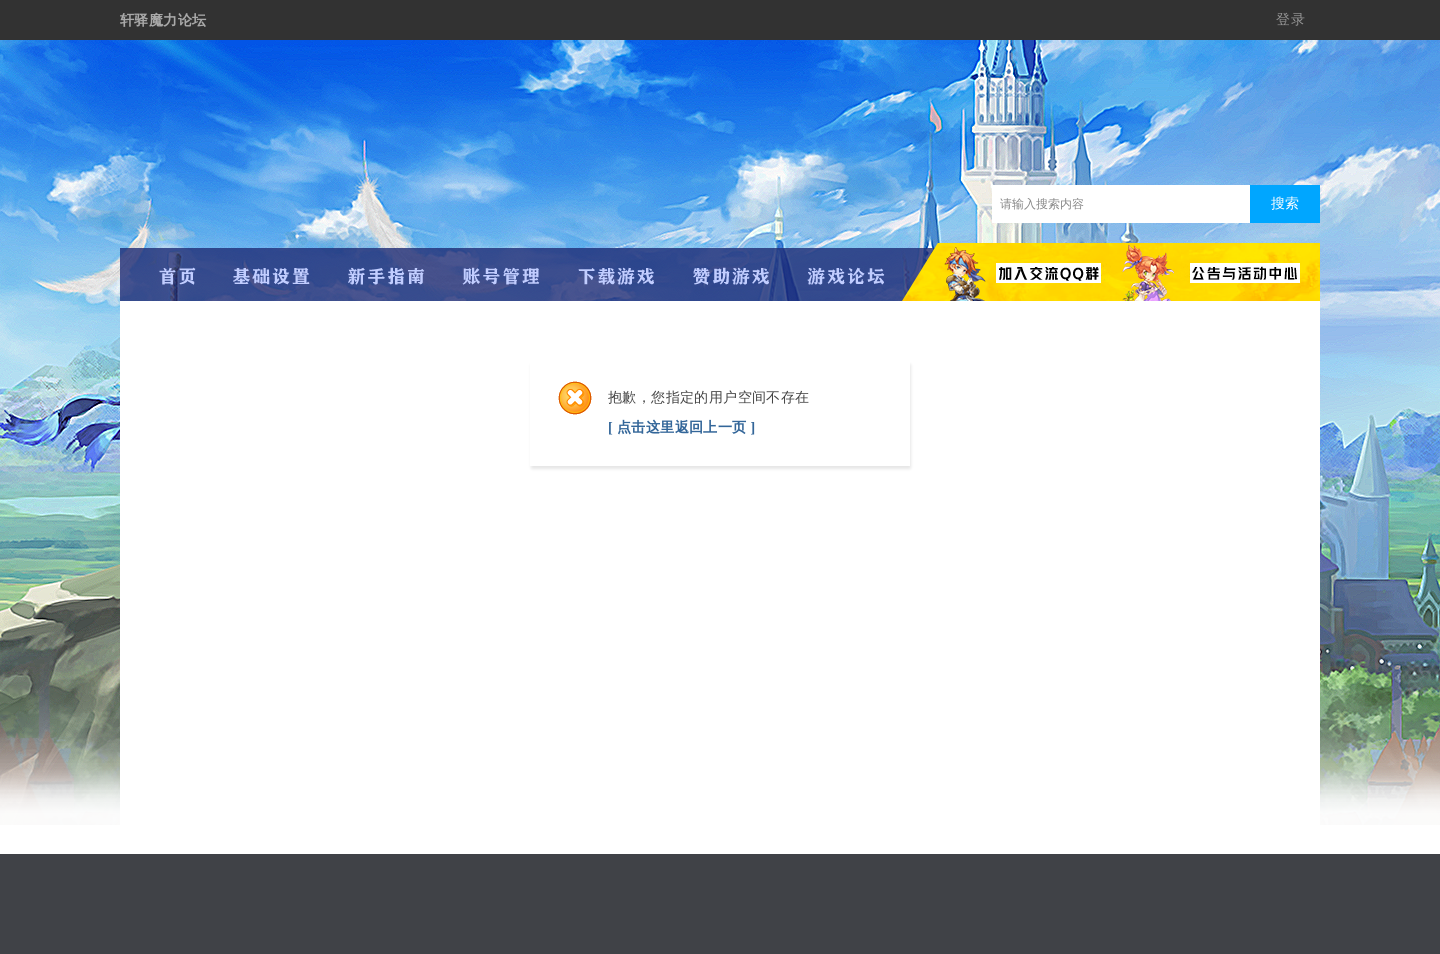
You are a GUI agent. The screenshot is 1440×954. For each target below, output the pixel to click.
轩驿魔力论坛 (163, 20)
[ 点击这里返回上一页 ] (682, 427)
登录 (1290, 19)
